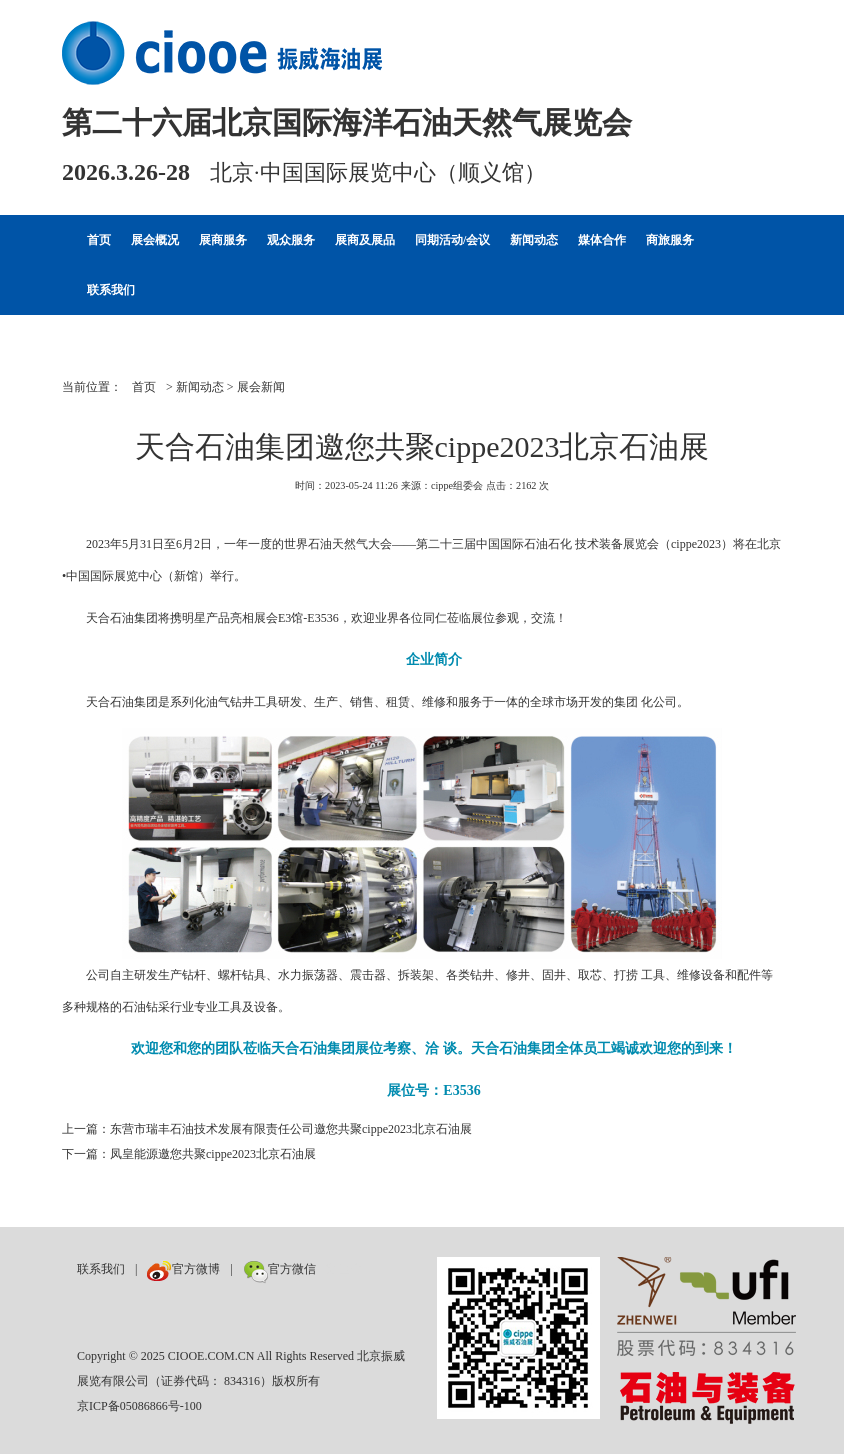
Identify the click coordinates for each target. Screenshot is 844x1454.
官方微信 (279, 1269)
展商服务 (223, 240)
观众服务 (291, 240)
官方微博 (183, 1269)
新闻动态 (534, 240)
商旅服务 (670, 240)
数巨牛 (344, 1269)
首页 (99, 240)
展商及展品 (365, 240)
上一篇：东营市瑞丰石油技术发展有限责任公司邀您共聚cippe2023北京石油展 (267, 1129)
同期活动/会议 (452, 240)
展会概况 (155, 240)
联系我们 (111, 290)
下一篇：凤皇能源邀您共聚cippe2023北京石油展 (189, 1154)
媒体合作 (602, 240)
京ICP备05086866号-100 (139, 1406)
